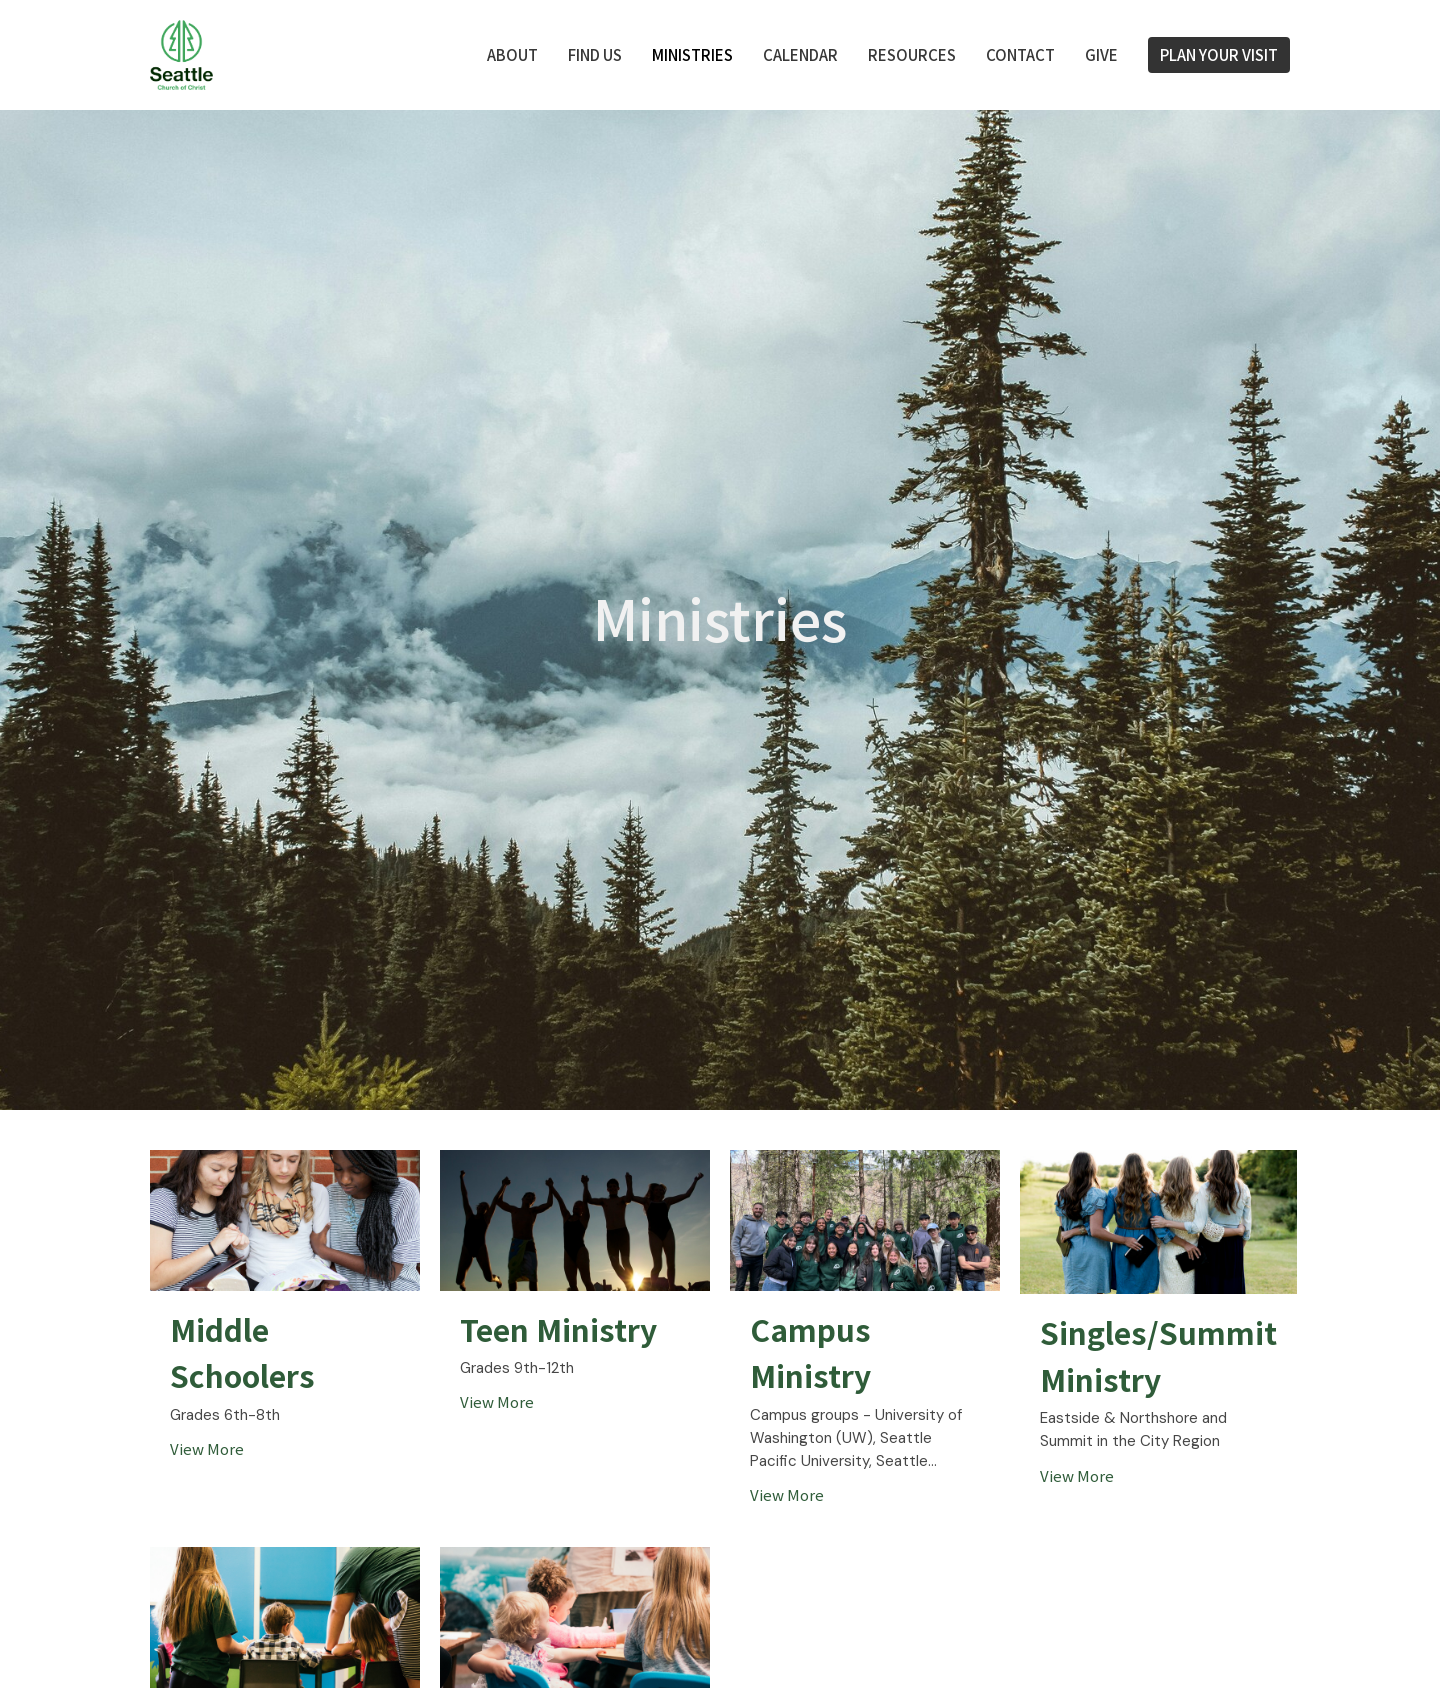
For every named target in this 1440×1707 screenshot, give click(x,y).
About (512, 54)
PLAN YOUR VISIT (1219, 54)
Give (1101, 54)
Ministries (692, 54)
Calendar (800, 54)
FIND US (595, 54)
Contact (1020, 54)
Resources (912, 54)
